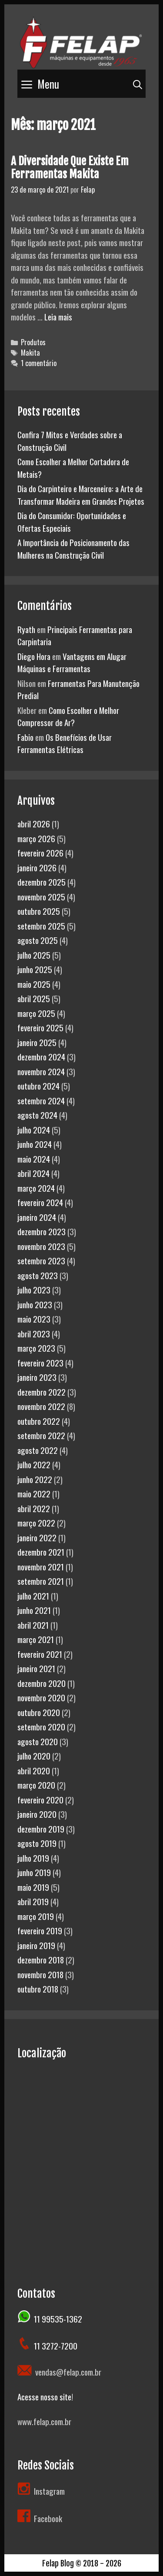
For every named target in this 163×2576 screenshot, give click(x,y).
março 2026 (36, 838)
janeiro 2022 (37, 1537)
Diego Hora (33, 656)
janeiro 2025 (37, 1042)
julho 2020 (33, 1756)
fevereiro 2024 (40, 1202)
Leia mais (58, 316)
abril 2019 (33, 1901)
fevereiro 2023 (40, 1362)
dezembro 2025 (41, 882)
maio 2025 (33, 984)
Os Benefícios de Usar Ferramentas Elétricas (64, 743)
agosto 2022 (37, 1450)
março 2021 (35, 1639)
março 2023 (36, 1348)
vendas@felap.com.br (66, 2372)
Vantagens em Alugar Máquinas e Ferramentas (71, 662)
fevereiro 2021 (39, 1654)
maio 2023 (33, 1319)
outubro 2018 (37, 1989)
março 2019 (35, 1916)
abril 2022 (33, 1508)
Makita (30, 352)
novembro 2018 (40, 1974)
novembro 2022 (41, 1406)
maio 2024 (33, 1159)
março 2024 (36, 1188)
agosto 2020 (37, 1741)
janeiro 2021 (36, 1668)
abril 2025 (33, 998)
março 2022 (36, 1522)
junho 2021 (34, 1610)
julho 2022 (33, 1464)
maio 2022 (33, 1493)
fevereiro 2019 (39, 1930)
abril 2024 (33, 1173)
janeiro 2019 (36, 1945)
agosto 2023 (37, 1275)
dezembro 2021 (40, 1552)
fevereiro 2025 (40, 1027)
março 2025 (36, 1013)
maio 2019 (33, 1887)
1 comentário (39, 363)
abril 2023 (33, 1333)
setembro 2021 (40, 1581)
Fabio (25, 737)
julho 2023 (33, 1289)
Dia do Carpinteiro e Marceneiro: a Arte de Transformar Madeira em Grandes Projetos (80, 494)
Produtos (33, 342)
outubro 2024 (38, 1086)
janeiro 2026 (37, 867)
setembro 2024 (41, 1100)
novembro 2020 (41, 1697)
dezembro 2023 (41, 1231)
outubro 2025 (38, 911)
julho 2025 (33, 955)
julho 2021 (33, 1596)
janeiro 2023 (37, 1377)
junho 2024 (34, 1144)
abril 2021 (33, 1625)
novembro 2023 (41, 1246)
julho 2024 (33, 1129)
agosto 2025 (37, 940)
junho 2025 (34, 969)
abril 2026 (33, 823)
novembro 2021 (40, 1566)
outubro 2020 (38, 1712)
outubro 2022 (38, 1421)
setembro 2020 (41, 1726)
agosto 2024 (37, 1115)
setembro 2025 (41, 926)
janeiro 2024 (36, 1217)
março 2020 (36, 1785)
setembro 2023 (41, 1260)
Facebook (39, 2518)
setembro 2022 (41, 1435)
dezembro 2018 (40, 1959)
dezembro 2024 (41, 1056)
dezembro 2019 (40, 1829)
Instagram (49, 2491)
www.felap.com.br (44, 2421)
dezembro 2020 (41, 1683)
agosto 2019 (37, 1843)
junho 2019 (34, 1872)
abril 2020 (33, 1770)
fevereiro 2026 (40, 852)
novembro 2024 (41, 1071)
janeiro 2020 (37, 1814)
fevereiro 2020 (40, 1799)
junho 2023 (34, 1304)
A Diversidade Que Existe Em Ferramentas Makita (70, 167)
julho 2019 (33, 1858)
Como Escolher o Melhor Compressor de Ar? (68, 716)
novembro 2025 (41, 896)
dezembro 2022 (41, 1392)
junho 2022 (34, 1479)
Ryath (26, 629)
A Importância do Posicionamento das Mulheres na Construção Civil (73, 548)
